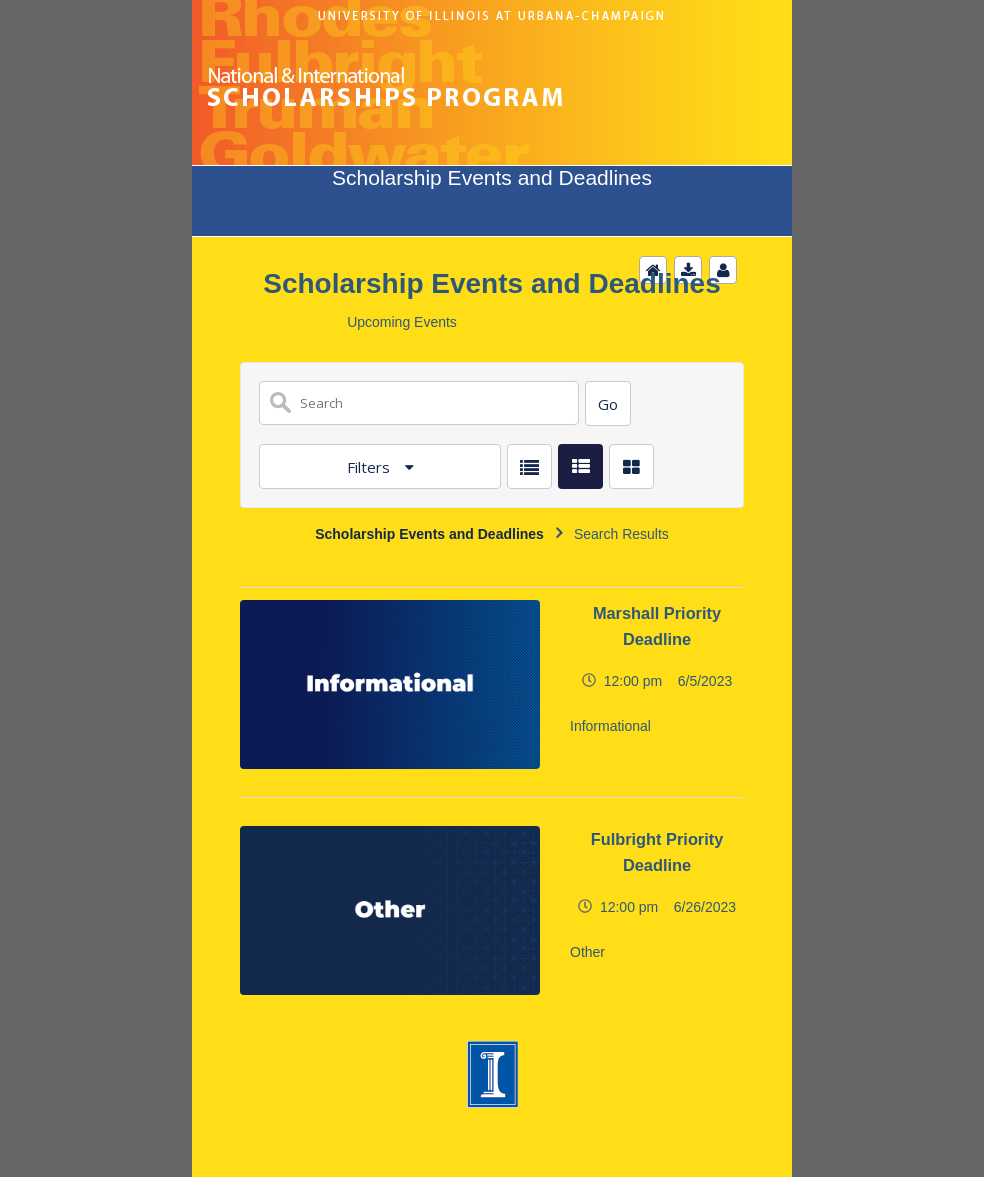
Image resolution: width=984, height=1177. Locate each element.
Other (587, 952)
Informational (610, 726)
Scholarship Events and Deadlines (429, 534)
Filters (370, 467)
